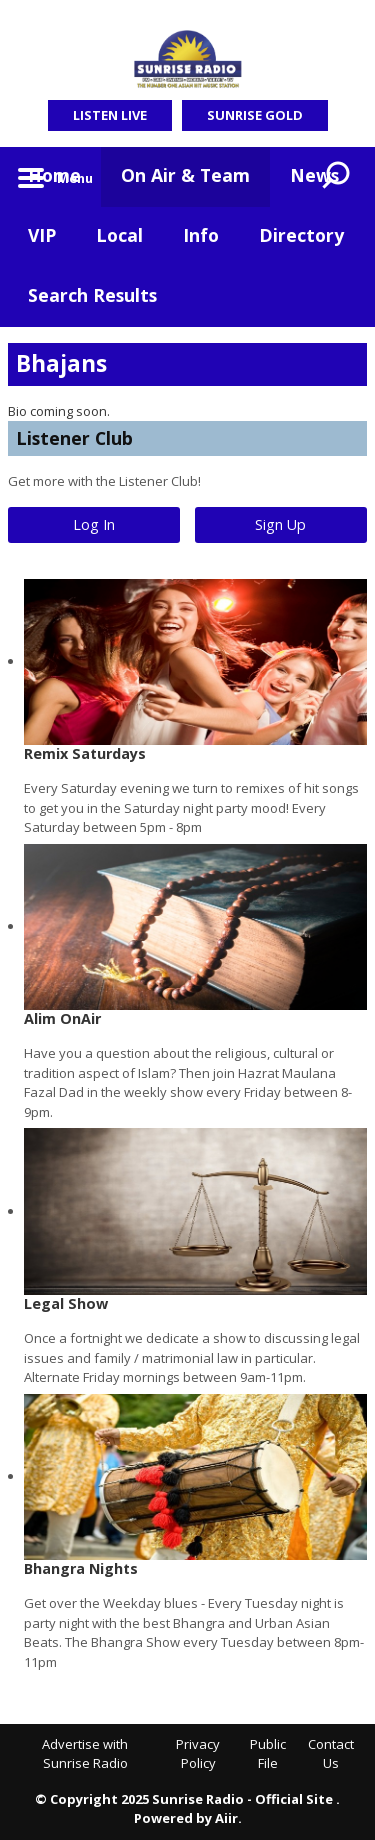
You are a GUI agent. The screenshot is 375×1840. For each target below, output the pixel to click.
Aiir (226, 1818)
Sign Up (280, 524)
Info (201, 235)
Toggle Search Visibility (337, 177)
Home (54, 175)
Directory (301, 235)
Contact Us (331, 1754)
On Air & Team (185, 175)
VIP (42, 235)
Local (119, 235)
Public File (268, 1754)
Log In (94, 524)
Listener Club (74, 438)
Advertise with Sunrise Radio (85, 1754)
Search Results (92, 295)
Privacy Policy (198, 1754)
